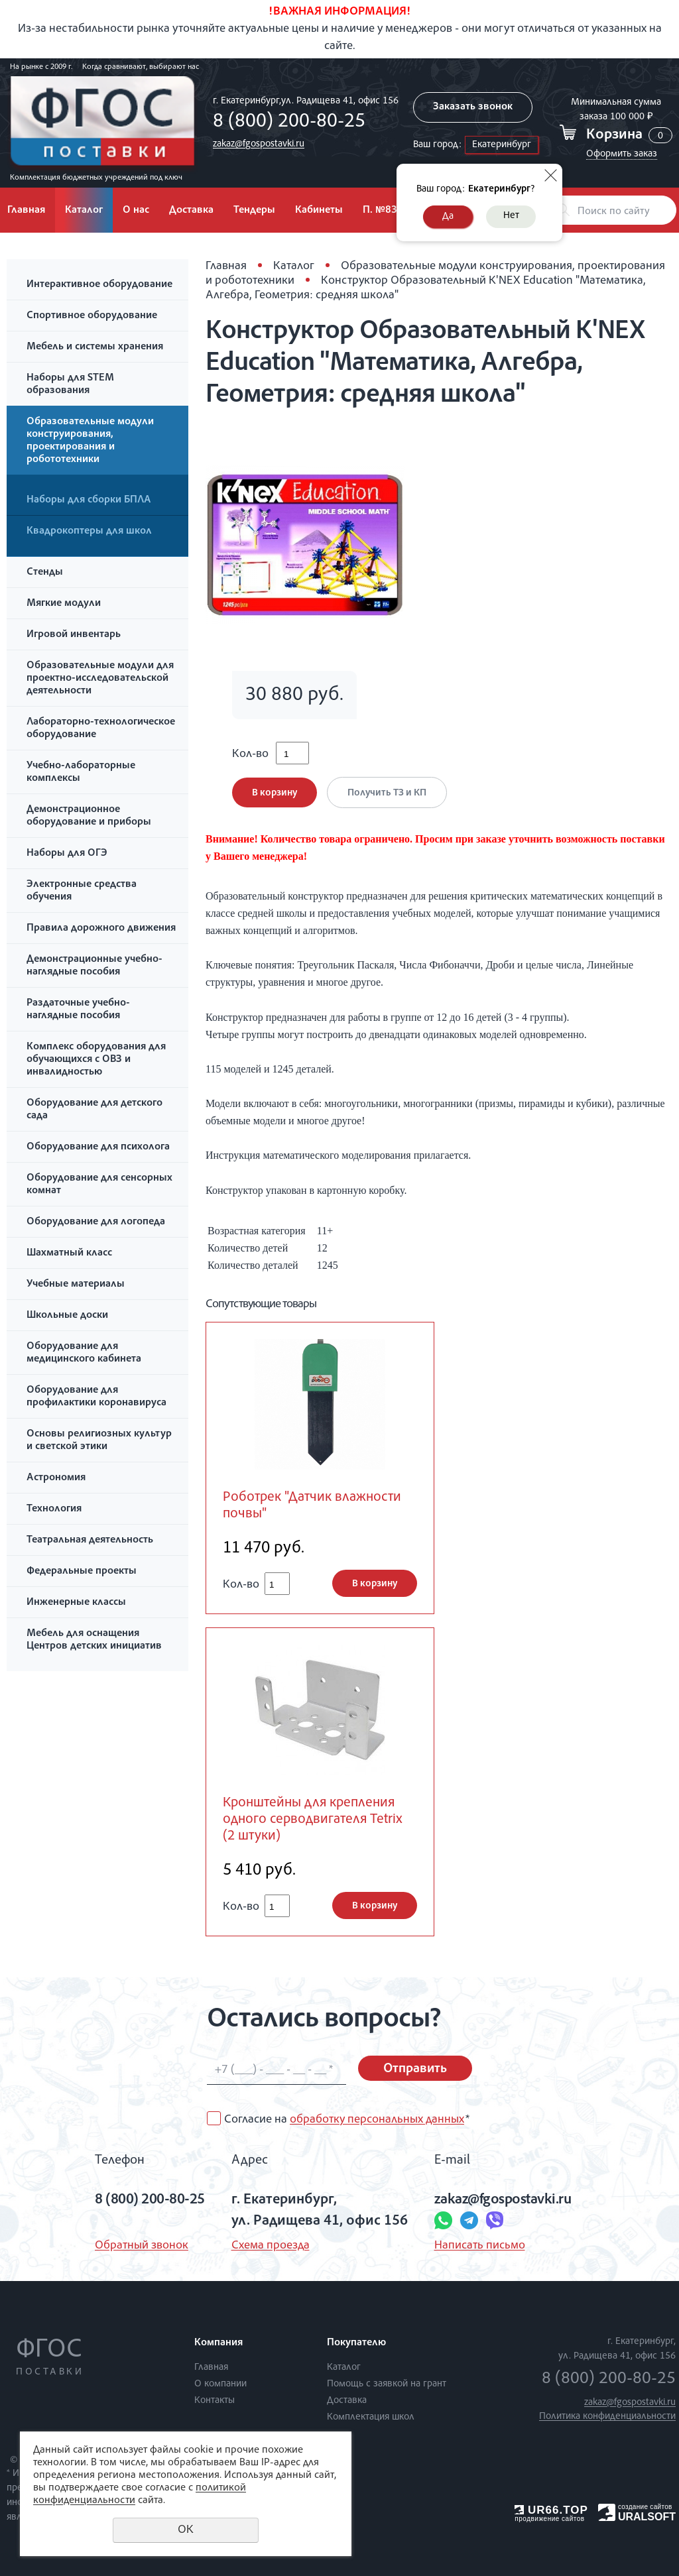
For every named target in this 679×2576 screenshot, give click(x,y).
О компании (220, 2384)
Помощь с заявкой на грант (386, 2384)
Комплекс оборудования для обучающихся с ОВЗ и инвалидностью (96, 1060)
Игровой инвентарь (74, 635)
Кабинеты (319, 210)
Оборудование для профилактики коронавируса (96, 1397)
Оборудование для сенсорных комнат (99, 1185)
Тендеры (254, 210)
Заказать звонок (473, 107)
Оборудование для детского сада (94, 1110)
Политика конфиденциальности (607, 2417)
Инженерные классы (76, 1603)
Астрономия (56, 1478)
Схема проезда (270, 2246)
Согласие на (346, 2120)
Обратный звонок (141, 2246)
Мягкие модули (64, 604)
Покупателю (356, 2343)
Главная (226, 266)
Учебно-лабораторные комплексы (81, 772)
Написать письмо (479, 2246)
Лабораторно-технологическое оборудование (101, 728)
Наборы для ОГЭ (67, 854)
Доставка (191, 210)
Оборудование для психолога (98, 1147)
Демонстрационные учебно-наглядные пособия (94, 966)
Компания (218, 2343)
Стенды (45, 572)
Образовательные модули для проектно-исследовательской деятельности (100, 679)
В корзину (274, 793)
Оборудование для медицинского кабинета (84, 1353)
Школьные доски (67, 1316)
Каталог (84, 210)
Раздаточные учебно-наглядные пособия (78, 1010)
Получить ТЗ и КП (386, 793)
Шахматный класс (69, 1253)
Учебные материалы (76, 1284)
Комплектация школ (370, 2417)
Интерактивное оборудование (99, 285)
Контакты (214, 2401)
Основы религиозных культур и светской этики (99, 1440)
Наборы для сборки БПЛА (89, 500)
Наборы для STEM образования (70, 384)
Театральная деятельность (90, 1540)
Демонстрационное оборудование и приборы (89, 816)
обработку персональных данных (377, 2120)
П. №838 (383, 210)
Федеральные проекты (82, 1571)
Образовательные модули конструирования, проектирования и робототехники (90, 441)
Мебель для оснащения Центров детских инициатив (94, 1640)
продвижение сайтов (549, 2518)
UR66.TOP (551, 2510)
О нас (136, 210)
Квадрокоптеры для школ (89, 531)
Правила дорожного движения (101, 928)
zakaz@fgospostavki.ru (258, 144)
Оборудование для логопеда (96, 1222)
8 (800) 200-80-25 (289, 123)
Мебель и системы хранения (95, 347)
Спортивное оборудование (92, 316)
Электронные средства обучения (82, 891)
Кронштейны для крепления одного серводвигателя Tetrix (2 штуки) (312, 1820)
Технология (54, 1509)
